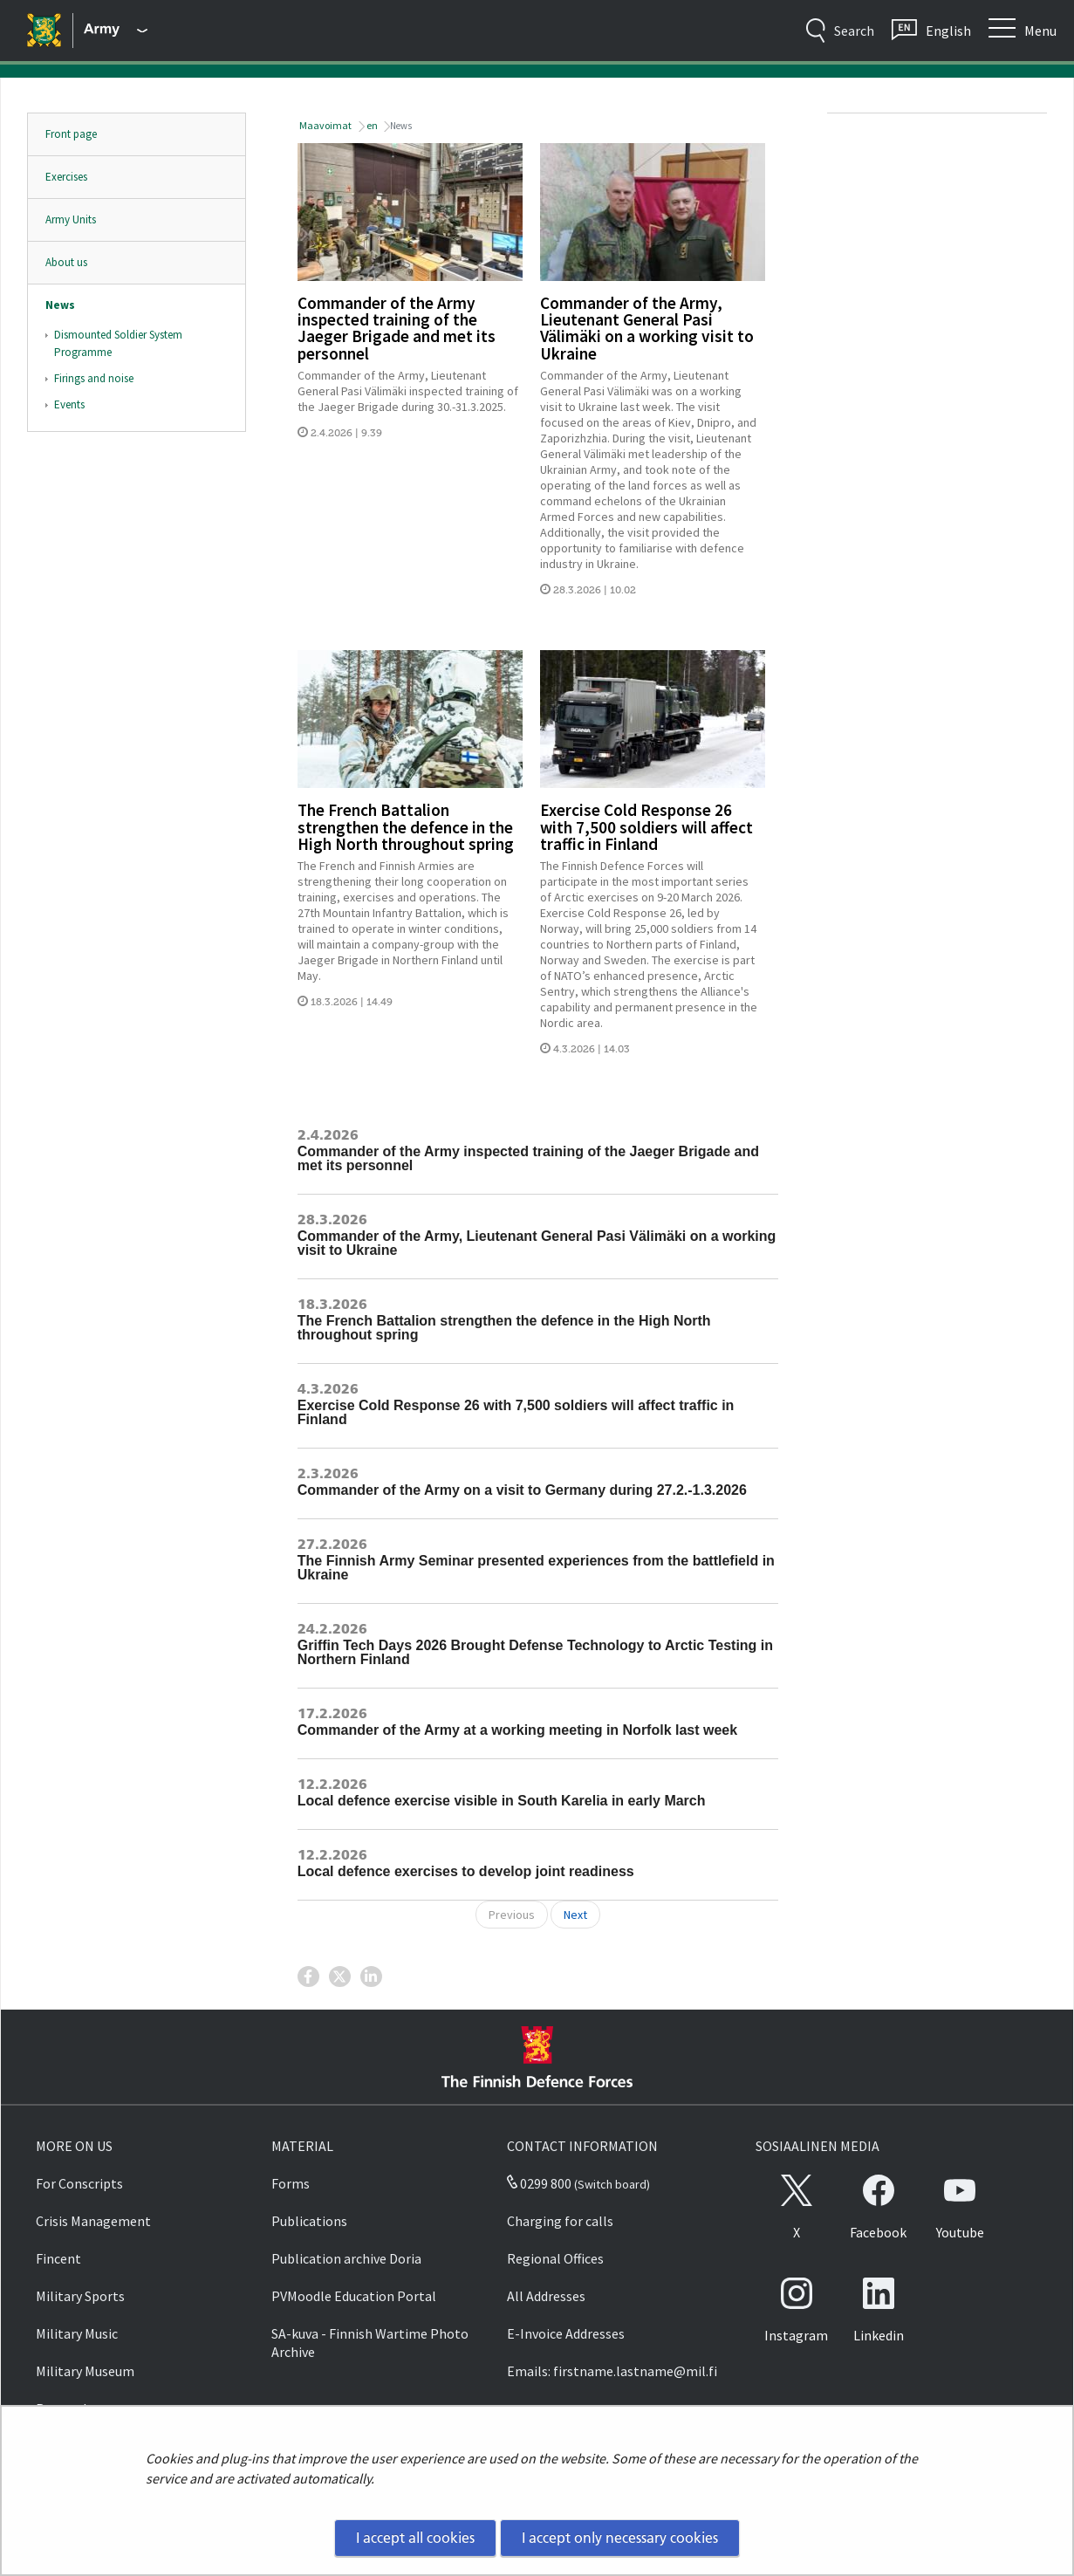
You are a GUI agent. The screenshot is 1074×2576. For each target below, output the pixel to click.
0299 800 (539, 2183)
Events (69, 404)
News (60, 305)
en (371, 125)
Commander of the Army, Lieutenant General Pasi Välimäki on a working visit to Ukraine (647, 328)
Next (575, 1914)
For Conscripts (79, 2183)
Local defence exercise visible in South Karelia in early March (502, 1800)
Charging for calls (560, 2221)
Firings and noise (93, 378)
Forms (290, 2183)
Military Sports (80, 2296)
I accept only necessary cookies (620, 2537)
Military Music (77, 2333)
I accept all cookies (415, 2537)
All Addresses (546, 2296)
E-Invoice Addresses (566, 2333)
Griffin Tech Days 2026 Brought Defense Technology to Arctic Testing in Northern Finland (535, 1652)
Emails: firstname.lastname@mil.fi (612, 2371)
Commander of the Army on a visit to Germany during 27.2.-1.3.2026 (522, 1490)
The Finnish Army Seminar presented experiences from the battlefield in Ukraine (536, 1567)
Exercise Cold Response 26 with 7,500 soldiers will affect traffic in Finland (646, 826)
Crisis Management (93, 2221)
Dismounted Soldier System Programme (118, 343)
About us (66, 262)
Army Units (70, 219)
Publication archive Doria (346, 2258)
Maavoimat (325, 125)
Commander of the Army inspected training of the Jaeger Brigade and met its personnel (397, 328)
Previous (512, 1914)
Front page (71, 134)
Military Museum (85, 2371)
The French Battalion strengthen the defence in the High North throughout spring (406, 826)
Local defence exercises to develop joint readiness (466, 1871)
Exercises (66, 176)
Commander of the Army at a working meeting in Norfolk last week (517, 1730)
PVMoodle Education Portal (353, 2296)
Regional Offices (555, 2258)
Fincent (58, 2258)
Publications (309, 2221)
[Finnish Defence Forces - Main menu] (115, 30)
